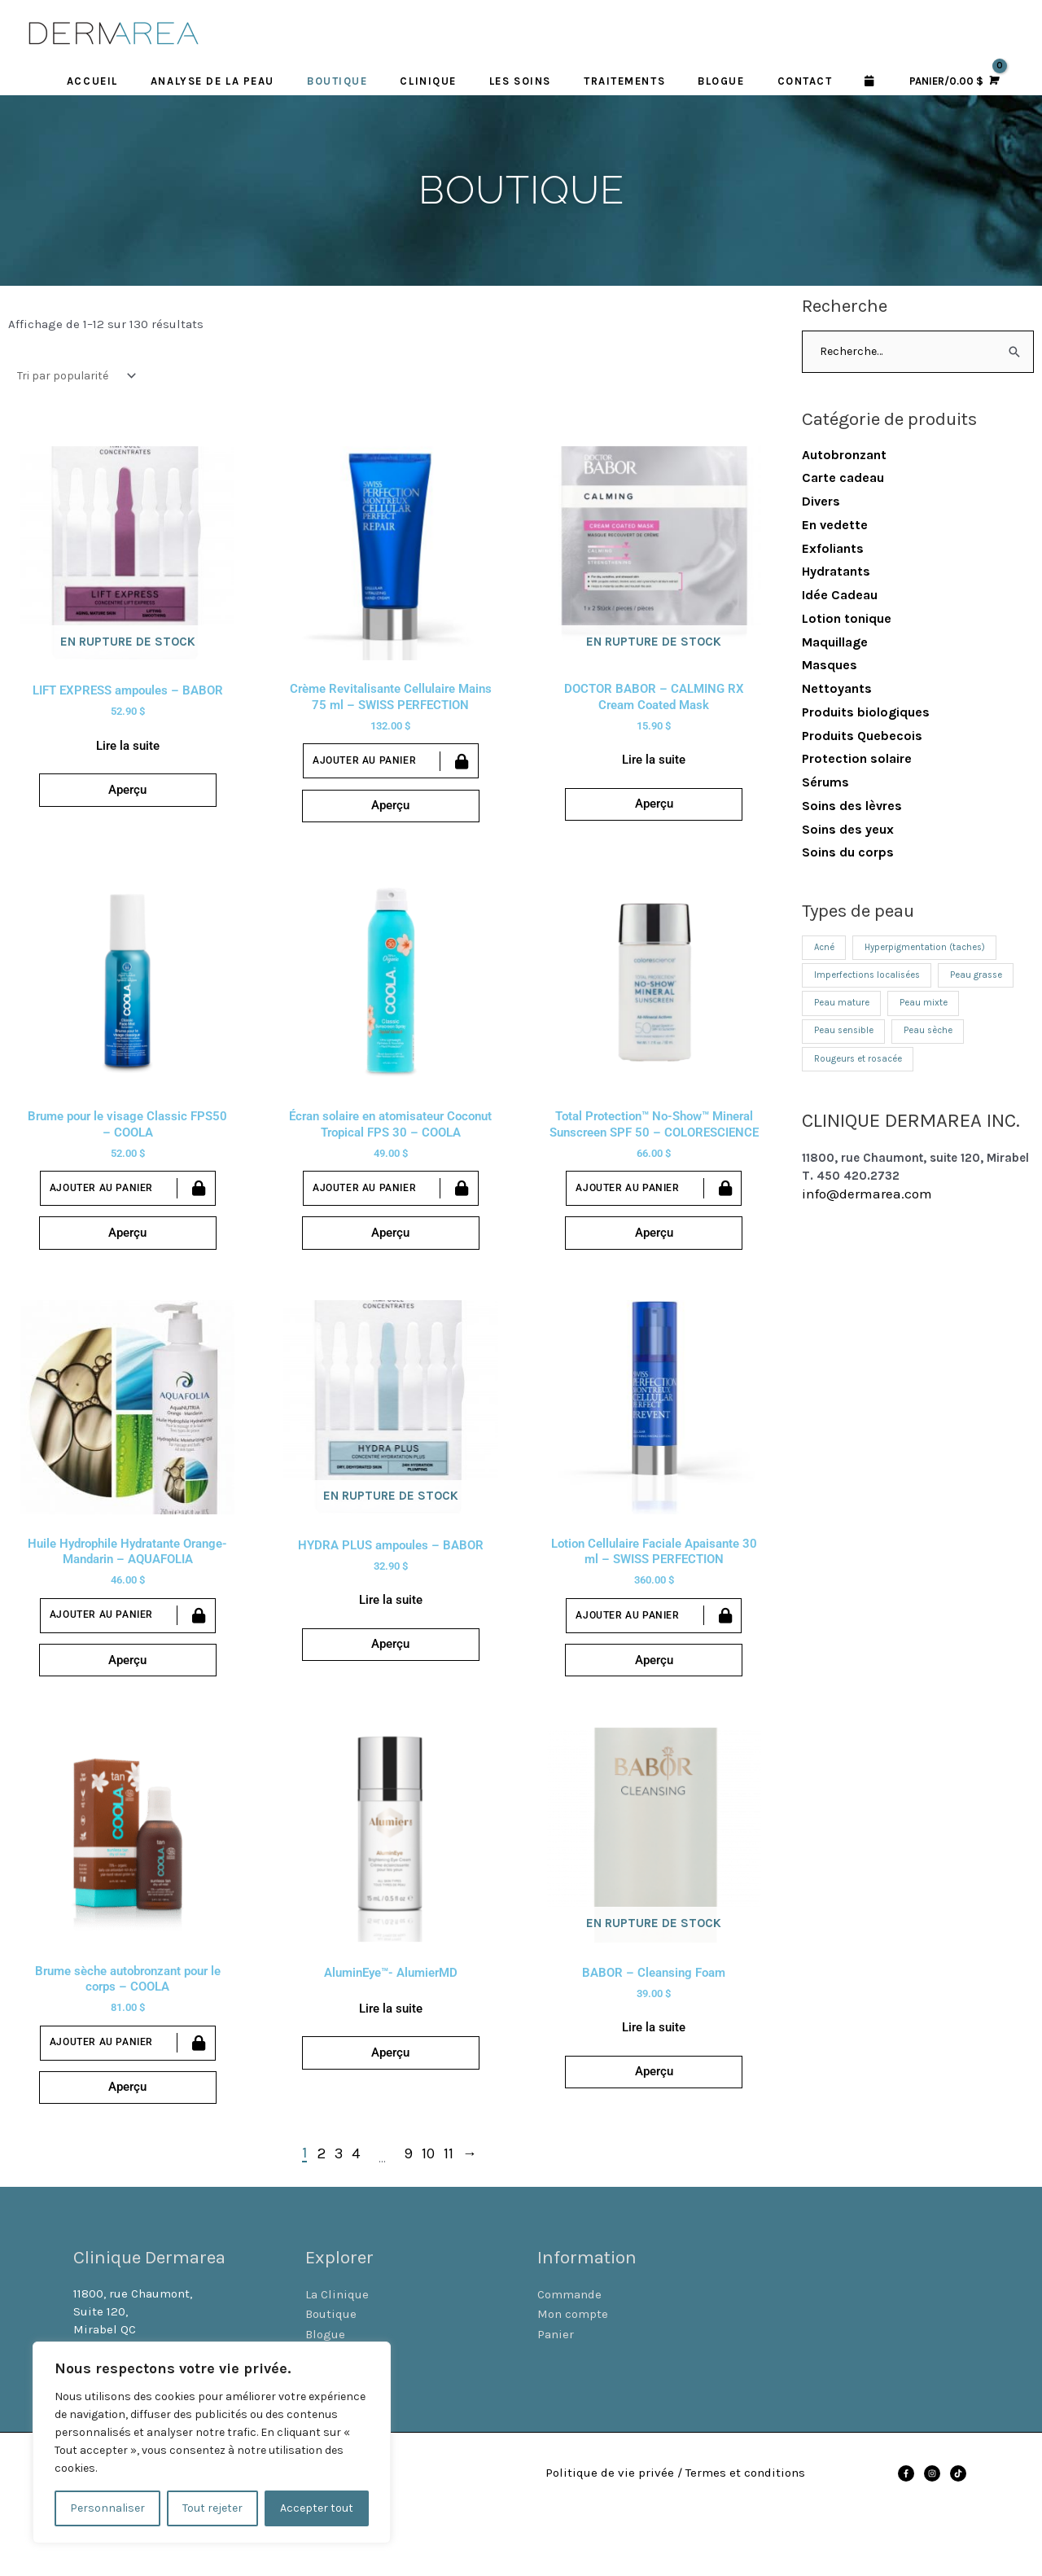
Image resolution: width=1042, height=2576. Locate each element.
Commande (569, 2354)
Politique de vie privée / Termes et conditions (679, 2532)
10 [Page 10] (428, 2214)
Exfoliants (833, 549)
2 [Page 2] (321, 2214)
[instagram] (933, 2533)
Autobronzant (844, 455)
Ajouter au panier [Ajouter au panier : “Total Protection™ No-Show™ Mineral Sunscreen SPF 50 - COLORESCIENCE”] (627, 1209)
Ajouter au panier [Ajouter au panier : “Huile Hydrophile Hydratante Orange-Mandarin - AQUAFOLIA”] (101, 1650)
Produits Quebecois (862, 736)
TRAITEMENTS (624, 82)
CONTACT (805, 82)
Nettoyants (837, 690)
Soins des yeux (848, 830)
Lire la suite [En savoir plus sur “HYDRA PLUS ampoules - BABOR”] (390, 1635)
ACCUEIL (92, 82)
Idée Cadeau (840, 596)
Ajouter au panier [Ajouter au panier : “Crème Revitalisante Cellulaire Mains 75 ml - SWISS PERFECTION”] (364, 767)
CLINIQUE (428, 82)
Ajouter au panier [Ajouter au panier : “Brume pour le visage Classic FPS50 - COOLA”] (101, 1208)
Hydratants (836, 572)
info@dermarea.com (867, 1202)
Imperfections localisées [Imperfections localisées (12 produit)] (870, 979)
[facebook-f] (907, 2533)
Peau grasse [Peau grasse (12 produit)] (986, 979)
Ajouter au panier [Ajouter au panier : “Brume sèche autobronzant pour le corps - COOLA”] (101, 2092)
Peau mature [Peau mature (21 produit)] (842, 1008)
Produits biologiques (866, 713)
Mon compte (572, 2374)
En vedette (835, 526)
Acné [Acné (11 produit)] (825, 950)
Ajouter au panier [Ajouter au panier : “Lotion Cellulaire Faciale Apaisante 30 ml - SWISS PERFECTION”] (627, 1650)
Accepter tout (316, 2508)
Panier (555, 2394)
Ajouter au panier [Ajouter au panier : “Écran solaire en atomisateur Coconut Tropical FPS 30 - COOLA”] (364, 1208)
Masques (829, 666)
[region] (212, 2442)
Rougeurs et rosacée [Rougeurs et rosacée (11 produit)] (861, 1067)
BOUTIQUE (337, 82)
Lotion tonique (846, 620)
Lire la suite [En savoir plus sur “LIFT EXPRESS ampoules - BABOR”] (128, 751)
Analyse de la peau (212, 82)
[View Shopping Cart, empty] (952, 82)
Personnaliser (107, 2508)
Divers (821, 502)
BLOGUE (721, 82)
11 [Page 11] (448, 2214)
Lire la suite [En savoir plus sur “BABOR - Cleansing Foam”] (653, 2077)
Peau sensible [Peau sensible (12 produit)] (846, 1038)
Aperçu (127, 802)
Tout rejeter (212, 2508)
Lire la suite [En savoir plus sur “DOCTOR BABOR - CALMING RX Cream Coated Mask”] (653, 765)
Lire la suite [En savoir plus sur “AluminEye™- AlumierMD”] (390, 2058)
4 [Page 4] (356, 2214)
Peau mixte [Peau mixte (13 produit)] (927, 1008)
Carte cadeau (843, 479)
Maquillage (835, 643)
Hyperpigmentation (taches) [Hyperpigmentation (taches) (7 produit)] (932, 950)
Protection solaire (857, 760)
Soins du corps (848, 853)
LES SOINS (520, 82)
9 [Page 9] (408, 2214)
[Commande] (73, 376)
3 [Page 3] (339, 2214)
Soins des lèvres (852, 807)
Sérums (825, 783)
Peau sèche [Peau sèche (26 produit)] (935, 1038)
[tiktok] (959, 2533)
